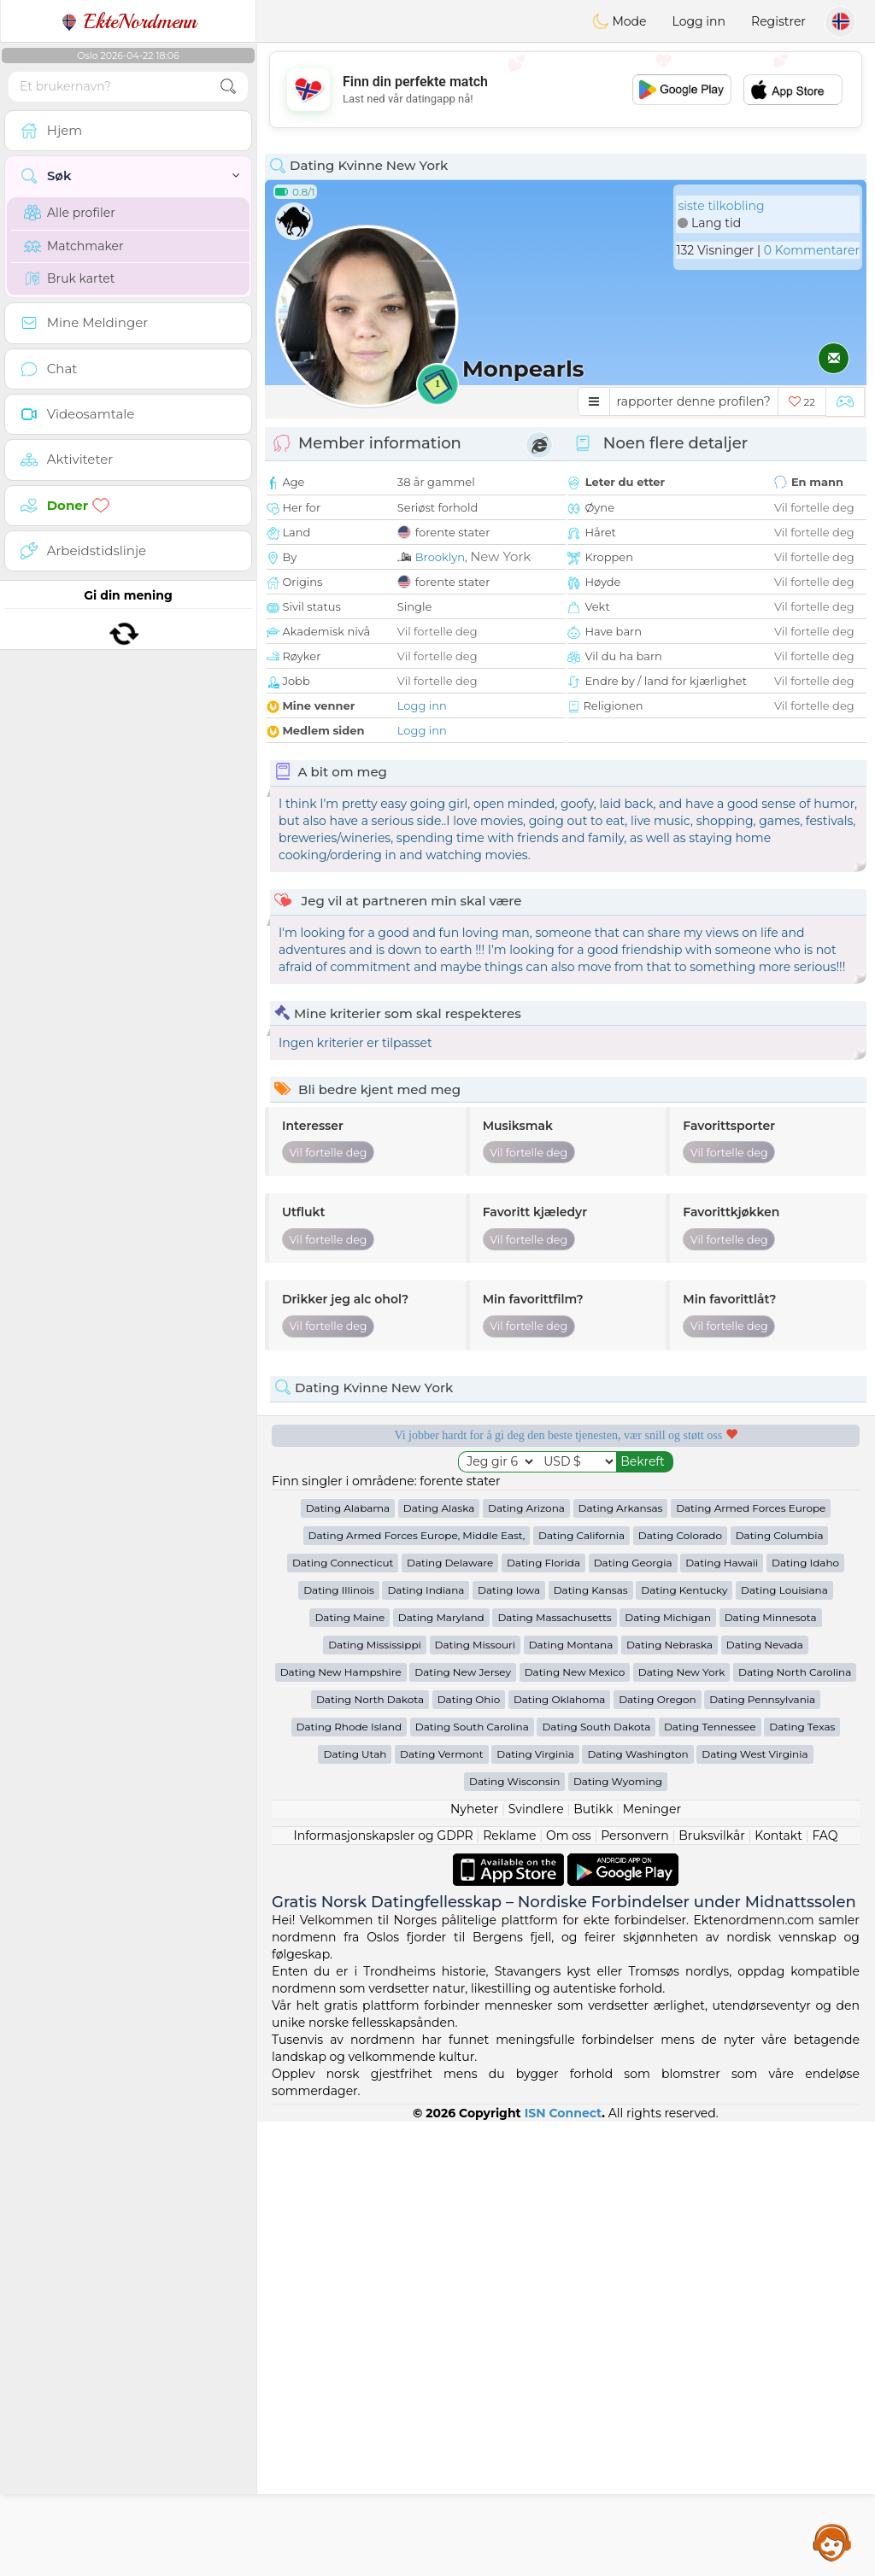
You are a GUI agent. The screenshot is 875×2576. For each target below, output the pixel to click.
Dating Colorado (680, 1989)
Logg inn (698, 21)
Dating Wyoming (617, 2235)
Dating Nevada (764, 2099)
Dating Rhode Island (349, 2181)
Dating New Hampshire (341, 2126)
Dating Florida (543, 2017)
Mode (619, 21)
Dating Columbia (780, 1989)
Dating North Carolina (794, 2126)
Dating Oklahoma (560, 2153)
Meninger (652, 2263)
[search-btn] (228, 87)
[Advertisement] (565, 89)
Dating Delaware (450, 2017)
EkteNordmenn (129, 21)
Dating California (581, 1989)
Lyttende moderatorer (722, 1494)
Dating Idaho (805, 2017)
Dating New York (681, 2126)
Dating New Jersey (462, 2126)
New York (500, 556)
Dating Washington (637, 2208)
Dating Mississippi (374, 2099)
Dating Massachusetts (554, 2071)
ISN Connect (563, 2567)
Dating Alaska (438, 1962)
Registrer (778, 21)
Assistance (832, 2541)
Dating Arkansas (620, 1962)
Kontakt (778, 2290)
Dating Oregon (657, 2153)
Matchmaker (74, 246)
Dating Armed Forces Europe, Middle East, (417, 1989)
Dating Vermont (442, 2208)
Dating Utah (354, 2208)
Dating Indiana (425, 2044)
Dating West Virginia (754, 2208)
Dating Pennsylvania (762, 2153)
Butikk (593, 2263)
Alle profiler (69, 212)
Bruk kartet (69, 278)
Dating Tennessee (710, 2181)
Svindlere (536, 2263)
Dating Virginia (535, 2208)
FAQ (824, 2290)
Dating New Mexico (575, 2126)
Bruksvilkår (711, 2290)
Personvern (635, 2290)
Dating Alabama (348, 1962)
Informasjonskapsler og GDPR (383, 2290)
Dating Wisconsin (514, 2235)
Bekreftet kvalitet (409, 1592)
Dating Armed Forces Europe (750, 1962)
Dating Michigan (668, 2071)
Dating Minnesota (771, 2071)
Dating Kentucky (684, 2044)
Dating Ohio (469, 2153)
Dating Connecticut (342, 2017)
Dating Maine (349, 2071)
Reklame (509, 2290)
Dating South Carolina (472, 2181)
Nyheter (474, 2263)
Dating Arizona (526, 1962)
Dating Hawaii (721, 2017)
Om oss (568, 2290)
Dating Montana (571, 2099)
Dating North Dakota (370, 2153)
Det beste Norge (722, 1592)
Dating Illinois (338, 2044)
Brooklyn (440, 557)
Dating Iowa (509, 2044)
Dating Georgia (633, 2017)
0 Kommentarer (812, 250)
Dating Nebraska (669, 2099)
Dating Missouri (475, 2099)
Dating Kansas (591, 2044)
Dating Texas (802, 2181)
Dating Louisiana (784, 2044)
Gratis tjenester (409, 1494)
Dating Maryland (441, 2071)
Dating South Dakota (596, 2181)
